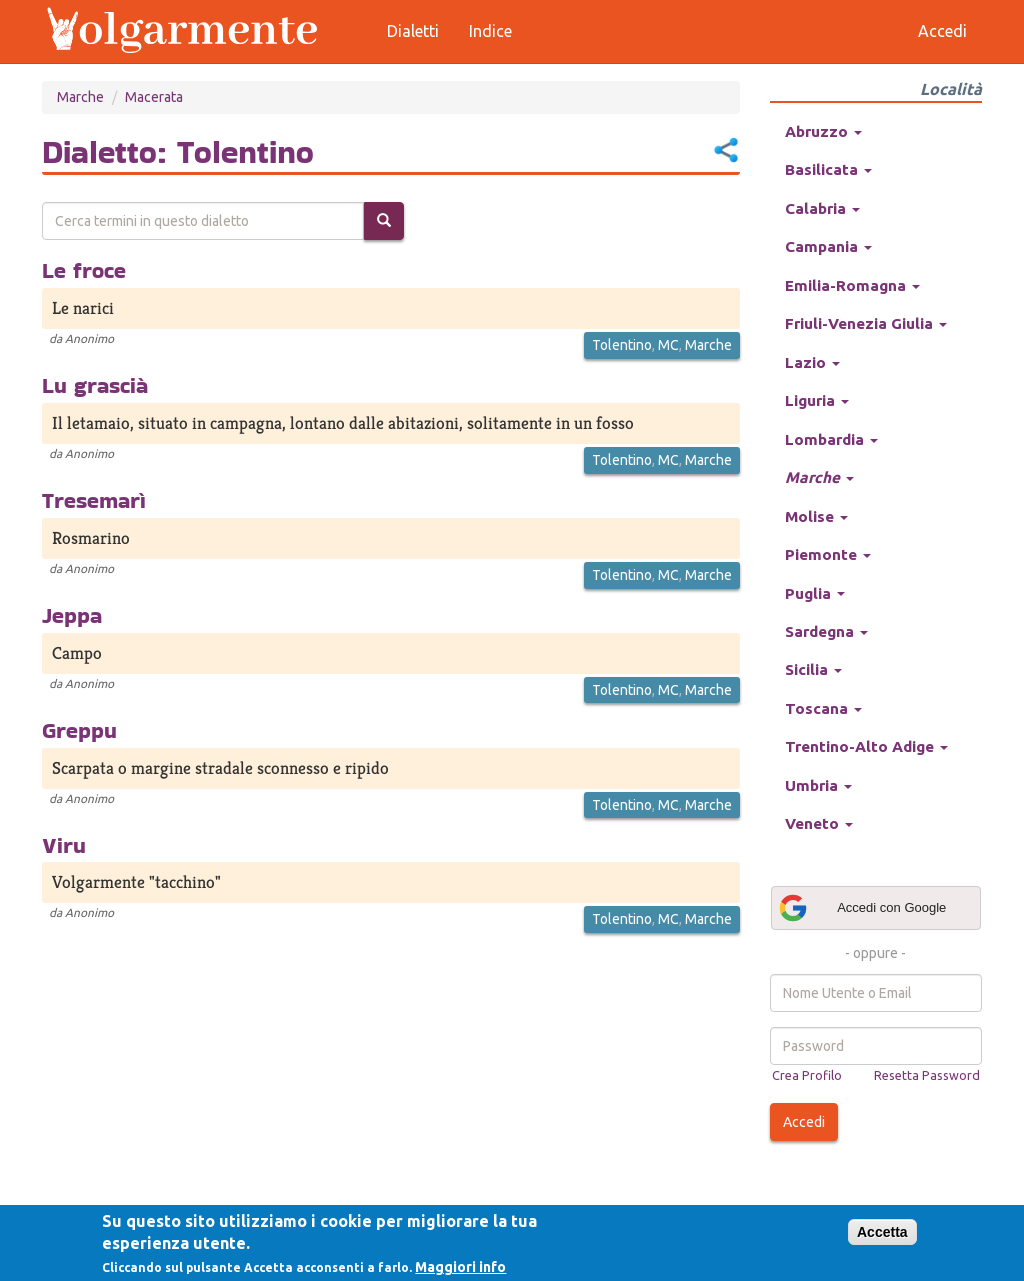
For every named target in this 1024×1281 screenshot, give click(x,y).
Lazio (812, 362)
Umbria (818, 785)
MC (668, 345)
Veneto (819, 823)
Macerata (154, 97)
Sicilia (813, 669)
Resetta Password (927, 1075)
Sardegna (826, 631)
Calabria (822, 208)
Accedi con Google (862, 908)
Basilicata (828, 169)
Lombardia (831, 439)
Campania (828, 246)
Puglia (815, 593)
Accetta (882, 1232)
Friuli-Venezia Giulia (866, 323)
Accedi (804, 1122)
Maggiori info (460, 1267)
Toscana (823, 708)
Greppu (79, 730)
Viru (64, 845)
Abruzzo (823, 131)
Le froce (84, 270)
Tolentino (622, 345)
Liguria (817, 400)
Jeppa (72, 615)
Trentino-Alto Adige (866, 746)
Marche (80, 97)
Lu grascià (95, 385)
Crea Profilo (807, 1075)
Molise (816, 516)
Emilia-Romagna (852, 285)
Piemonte (828, 554)
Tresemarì (94, 500)
